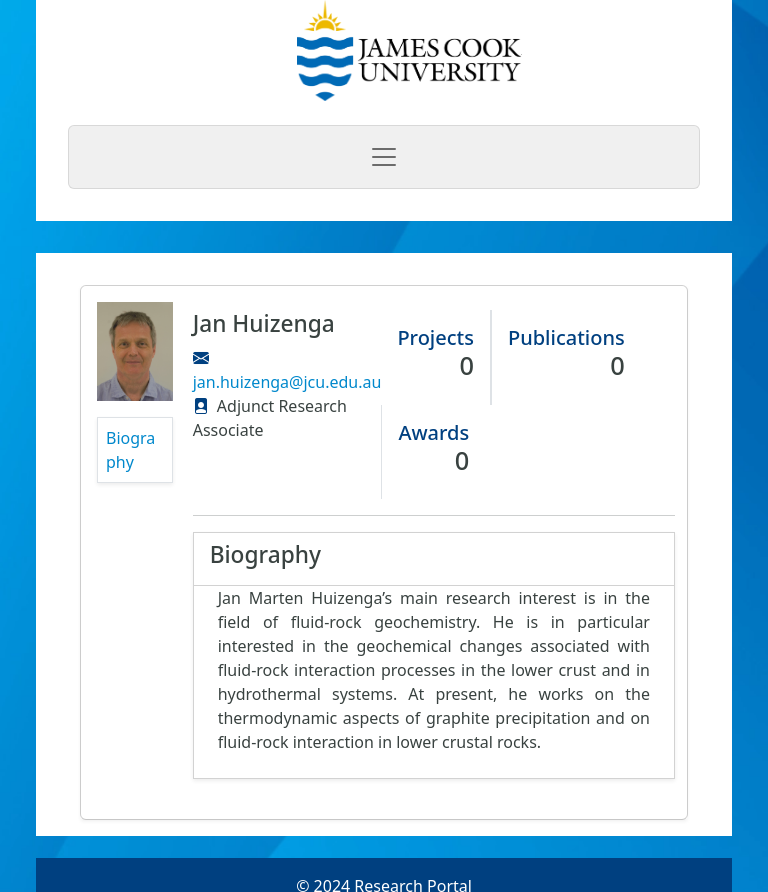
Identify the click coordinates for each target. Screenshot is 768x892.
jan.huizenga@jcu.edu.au (287, 382)
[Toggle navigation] (384, 157)
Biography (130, 450)
